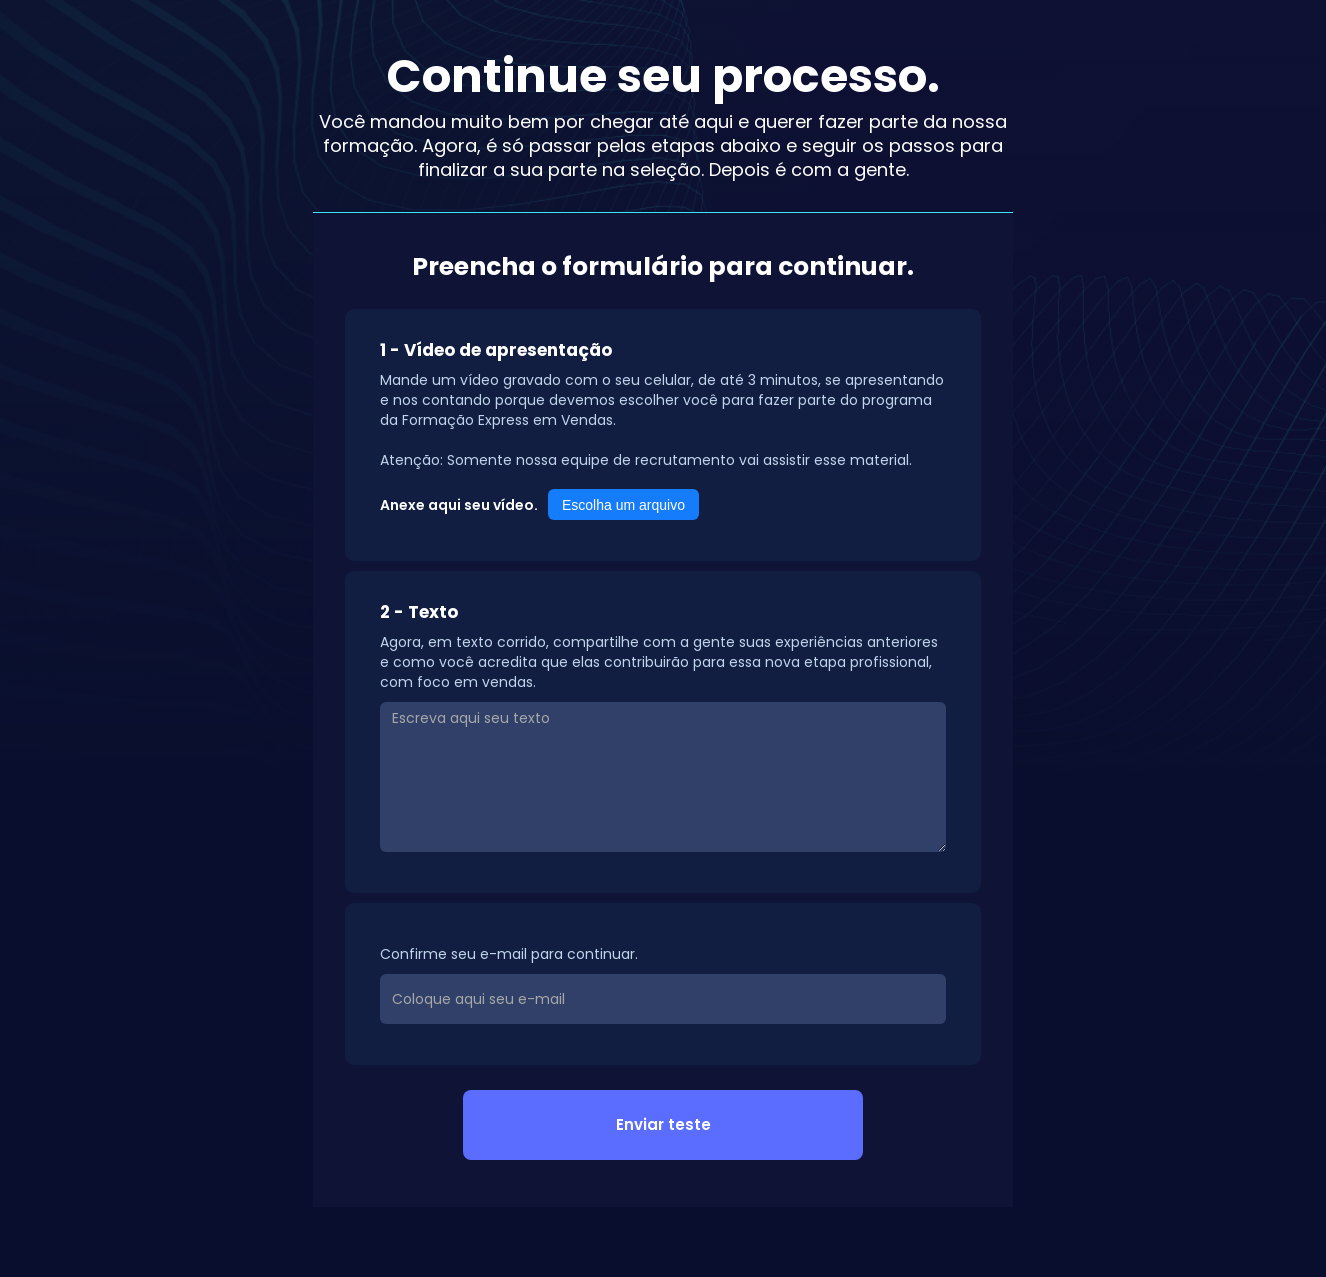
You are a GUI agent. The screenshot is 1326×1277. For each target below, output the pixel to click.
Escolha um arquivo (623, 505)
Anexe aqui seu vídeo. (459, 505)
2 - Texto (419, 612)
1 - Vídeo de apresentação (496, 350)
